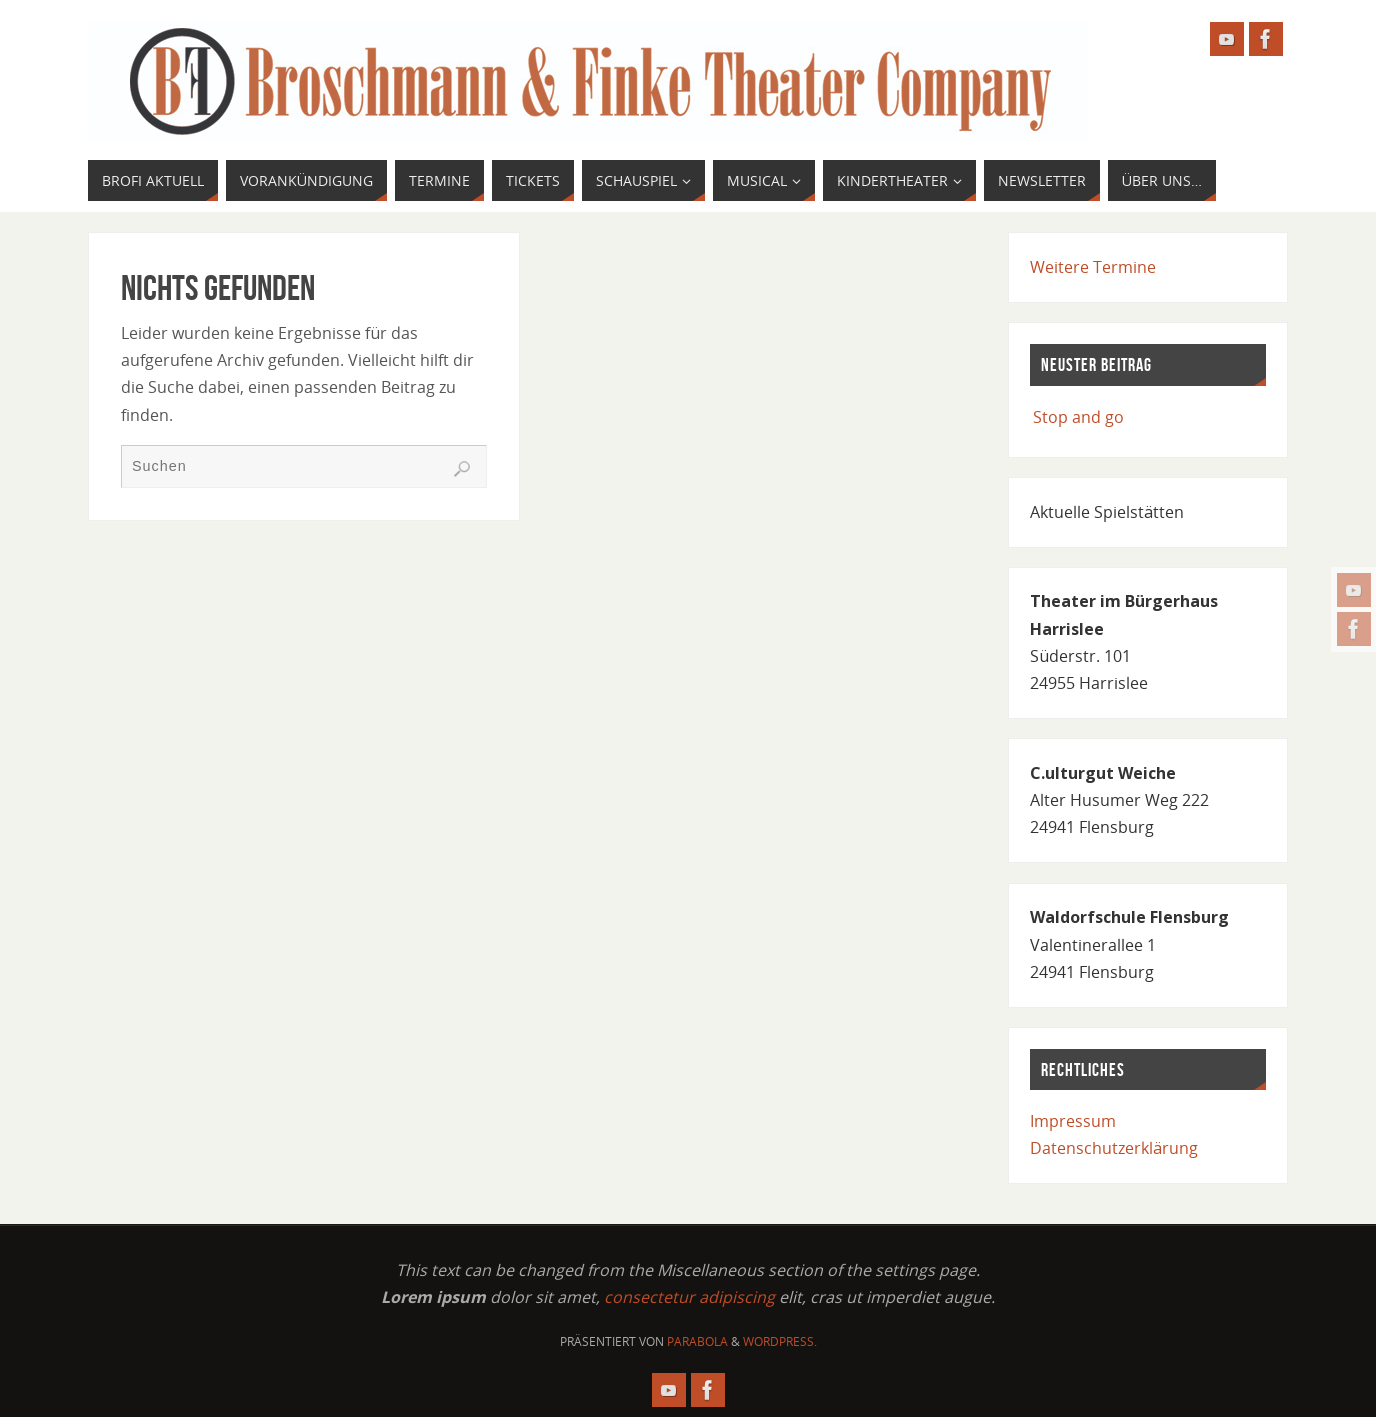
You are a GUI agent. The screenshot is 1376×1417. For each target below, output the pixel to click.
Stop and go (1078, 417)
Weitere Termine (1093, 267)
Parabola (697, 1341)
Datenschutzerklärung (1114, 1148)
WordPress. (780, 1341)
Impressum (1073, 1121)
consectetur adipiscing (689, 1297)
